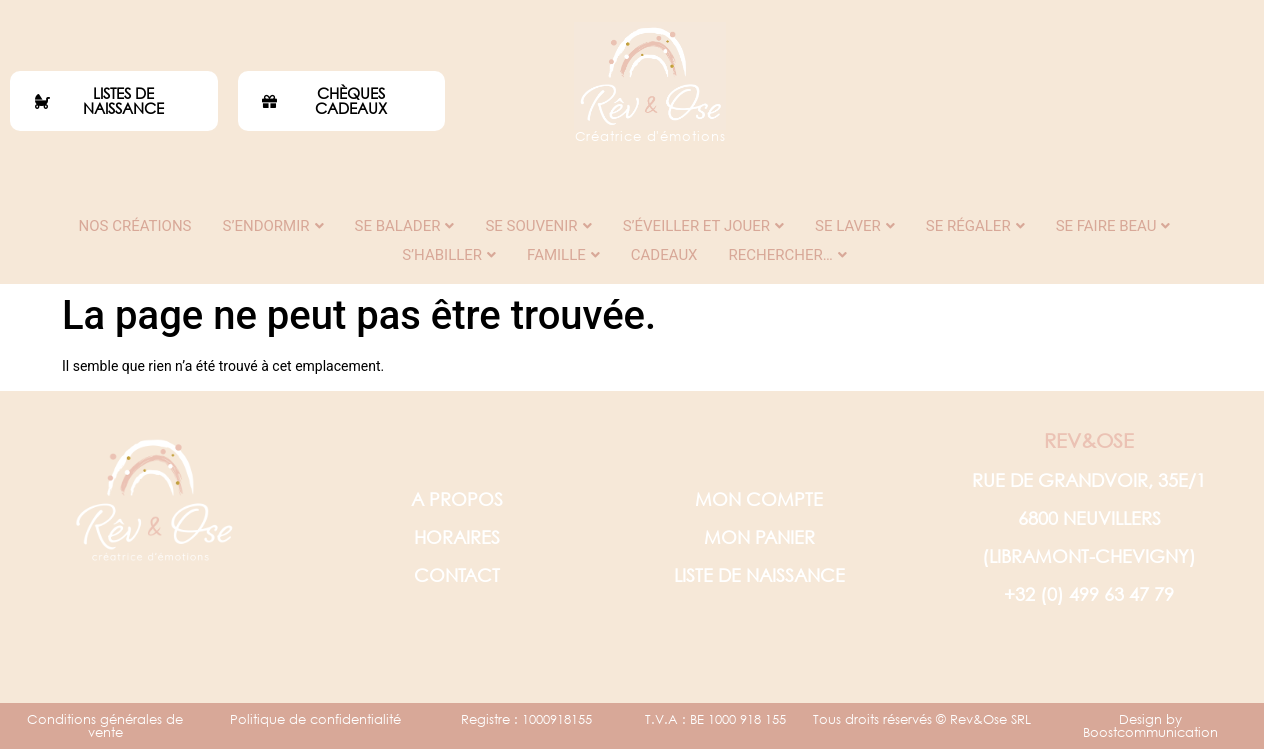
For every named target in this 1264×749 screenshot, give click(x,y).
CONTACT (457, 575)
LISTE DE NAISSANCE (759, 575)
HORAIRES (457, 537)
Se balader (405, 226)
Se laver (855, 226)
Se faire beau (1113, 226)
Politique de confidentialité (315, 719)
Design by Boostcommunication (1150, 726)
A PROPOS (457, 499)
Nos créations (135, 226)
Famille (563, 255)
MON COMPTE (759, 499)
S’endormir (273, 226)
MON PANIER (759, 537)
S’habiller (449, 255)
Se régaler (975, 226)
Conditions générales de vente (105, 726)
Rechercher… (788, 255)
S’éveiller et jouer (703, 226)
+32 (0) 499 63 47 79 (1089, 594)
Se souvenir (538, 226)
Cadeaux (664, 255)
